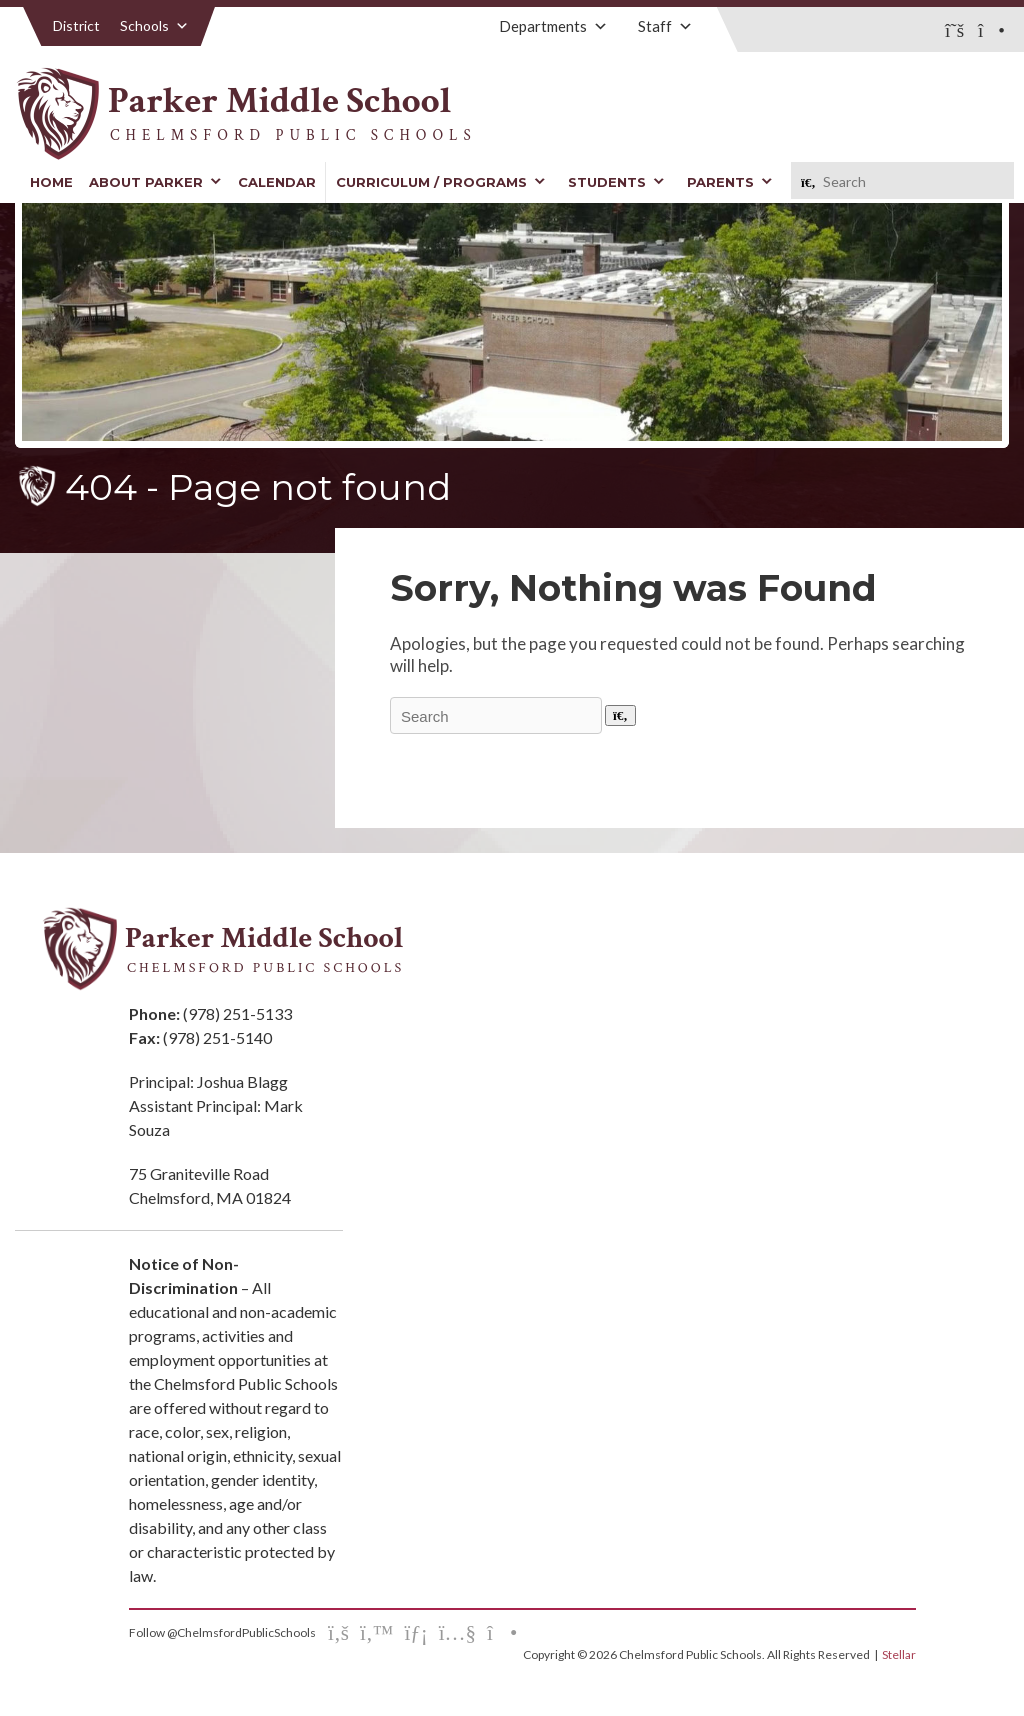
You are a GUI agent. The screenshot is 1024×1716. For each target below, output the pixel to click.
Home (51, 182)
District (76, 25)
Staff (665, 26)
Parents (730, 182)
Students (616, 182)
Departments (553, 26)
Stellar (899, 1654)
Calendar (277, 182)
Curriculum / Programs (441, 182)
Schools (154, 25)
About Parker (155, 182)
